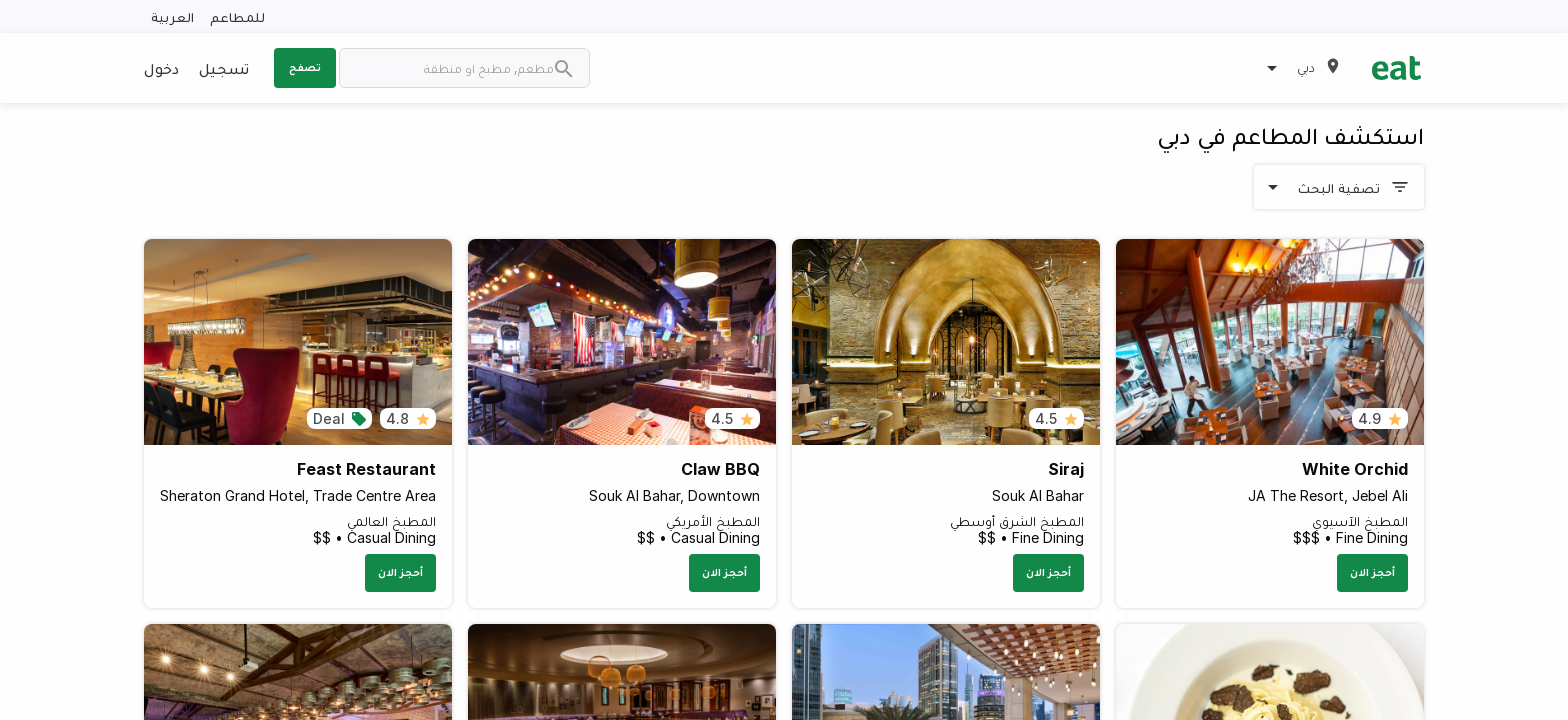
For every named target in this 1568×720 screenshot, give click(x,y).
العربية (172, 16)
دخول (161, 68)
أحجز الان (1372, 572)
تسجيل (224, 68)
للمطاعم (237, 16)
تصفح (305, 67)
